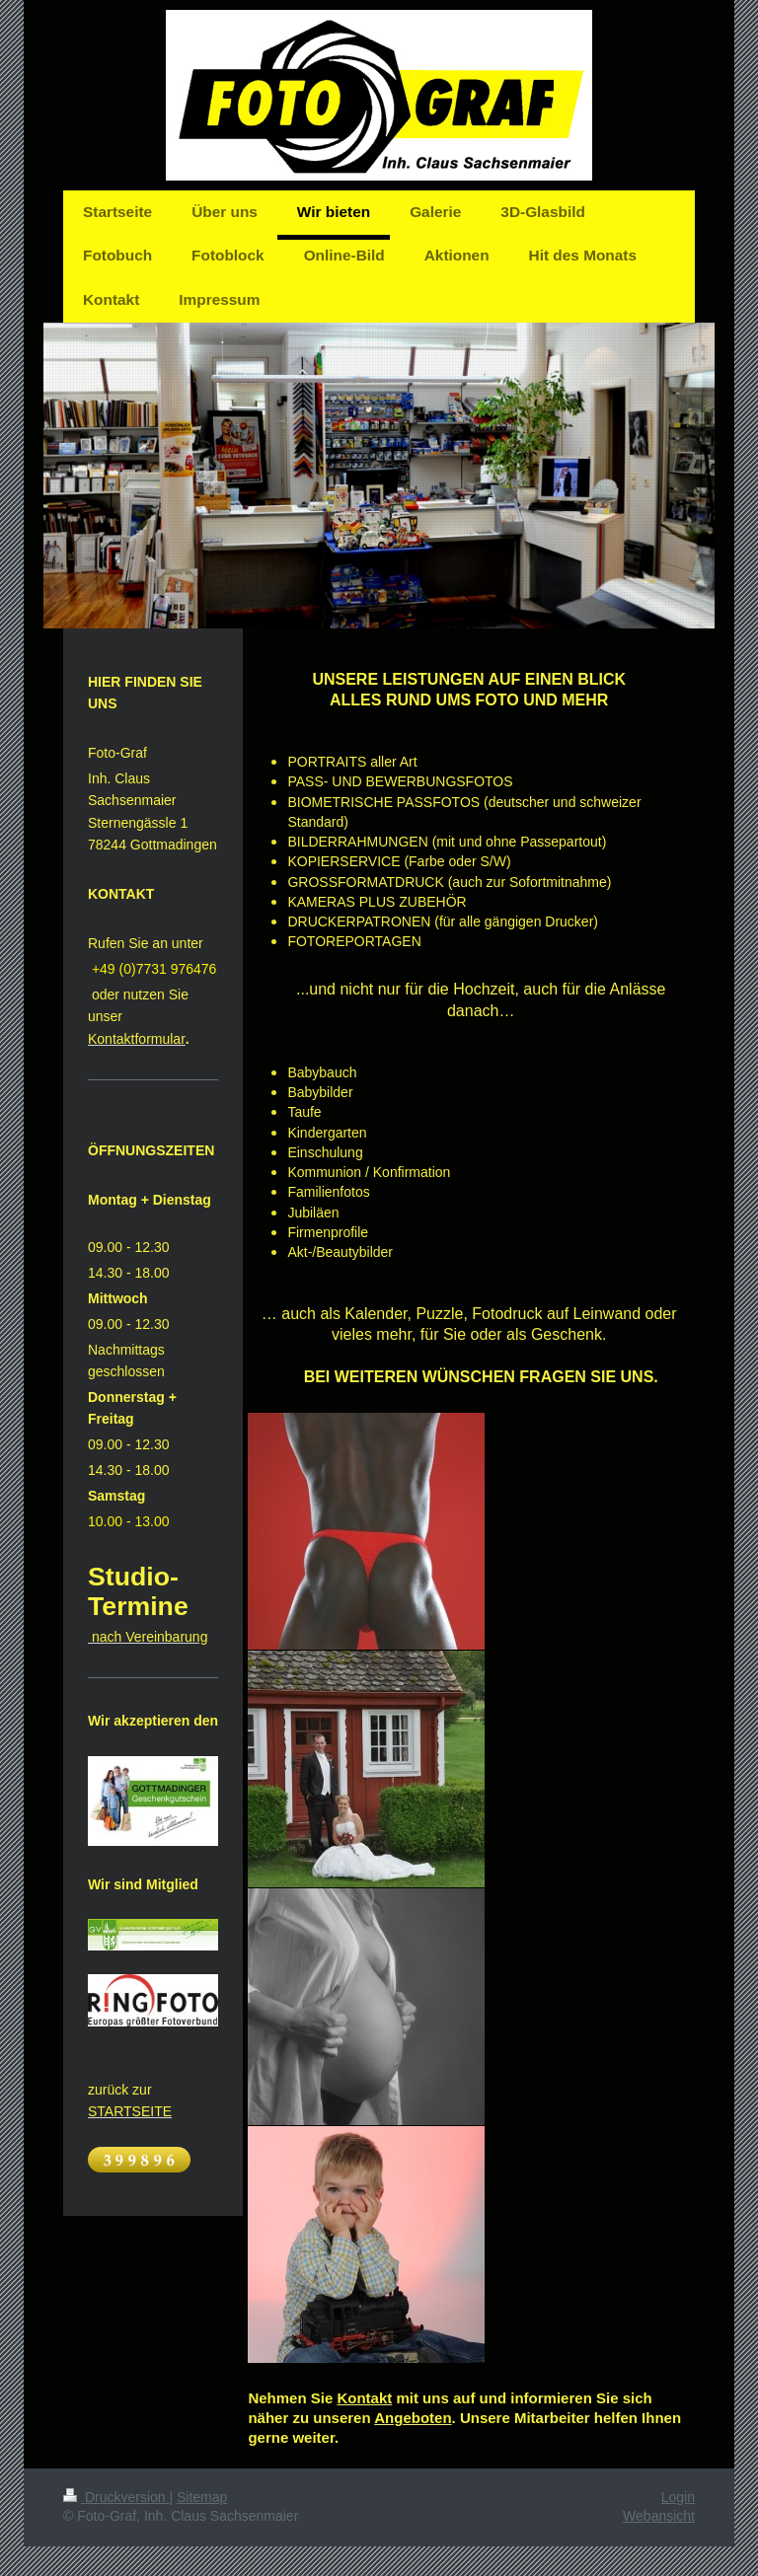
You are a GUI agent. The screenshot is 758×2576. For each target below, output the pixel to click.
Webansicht (659, 2516)
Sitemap (202, 2497)
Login (678, 2497)
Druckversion (116, 2497)
